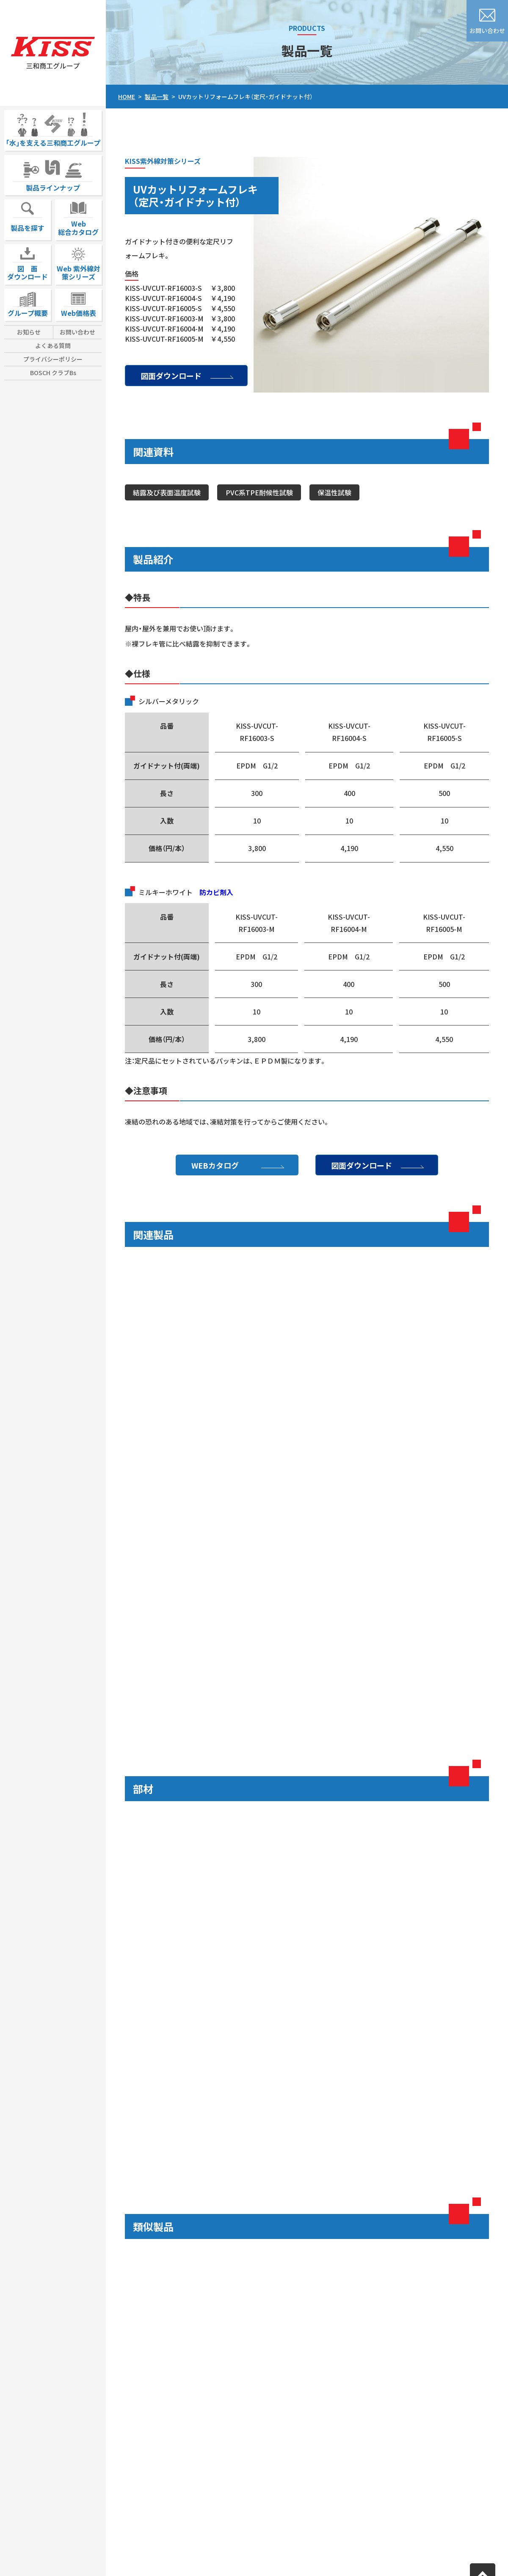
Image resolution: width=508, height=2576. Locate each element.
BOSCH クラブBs (53, 372)
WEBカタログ (215, 1165)
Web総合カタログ (78, 218)
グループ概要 (28, 303)
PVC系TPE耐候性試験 (259, 492)
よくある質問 (53, 345)
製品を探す (27, 216)
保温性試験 (334, 492)
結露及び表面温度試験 (167, 492)
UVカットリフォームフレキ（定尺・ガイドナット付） (245, 96)
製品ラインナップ (53, 174)
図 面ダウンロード (27, 263)
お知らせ (29, 332)
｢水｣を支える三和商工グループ (53, 129)
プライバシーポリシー (53, 359)
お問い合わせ (77, 332)
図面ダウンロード (171, 375)
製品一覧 (156, 96)
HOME (126, 96)
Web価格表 (78, 303)
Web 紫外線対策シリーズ (78, 263)
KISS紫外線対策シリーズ (163, 161)
